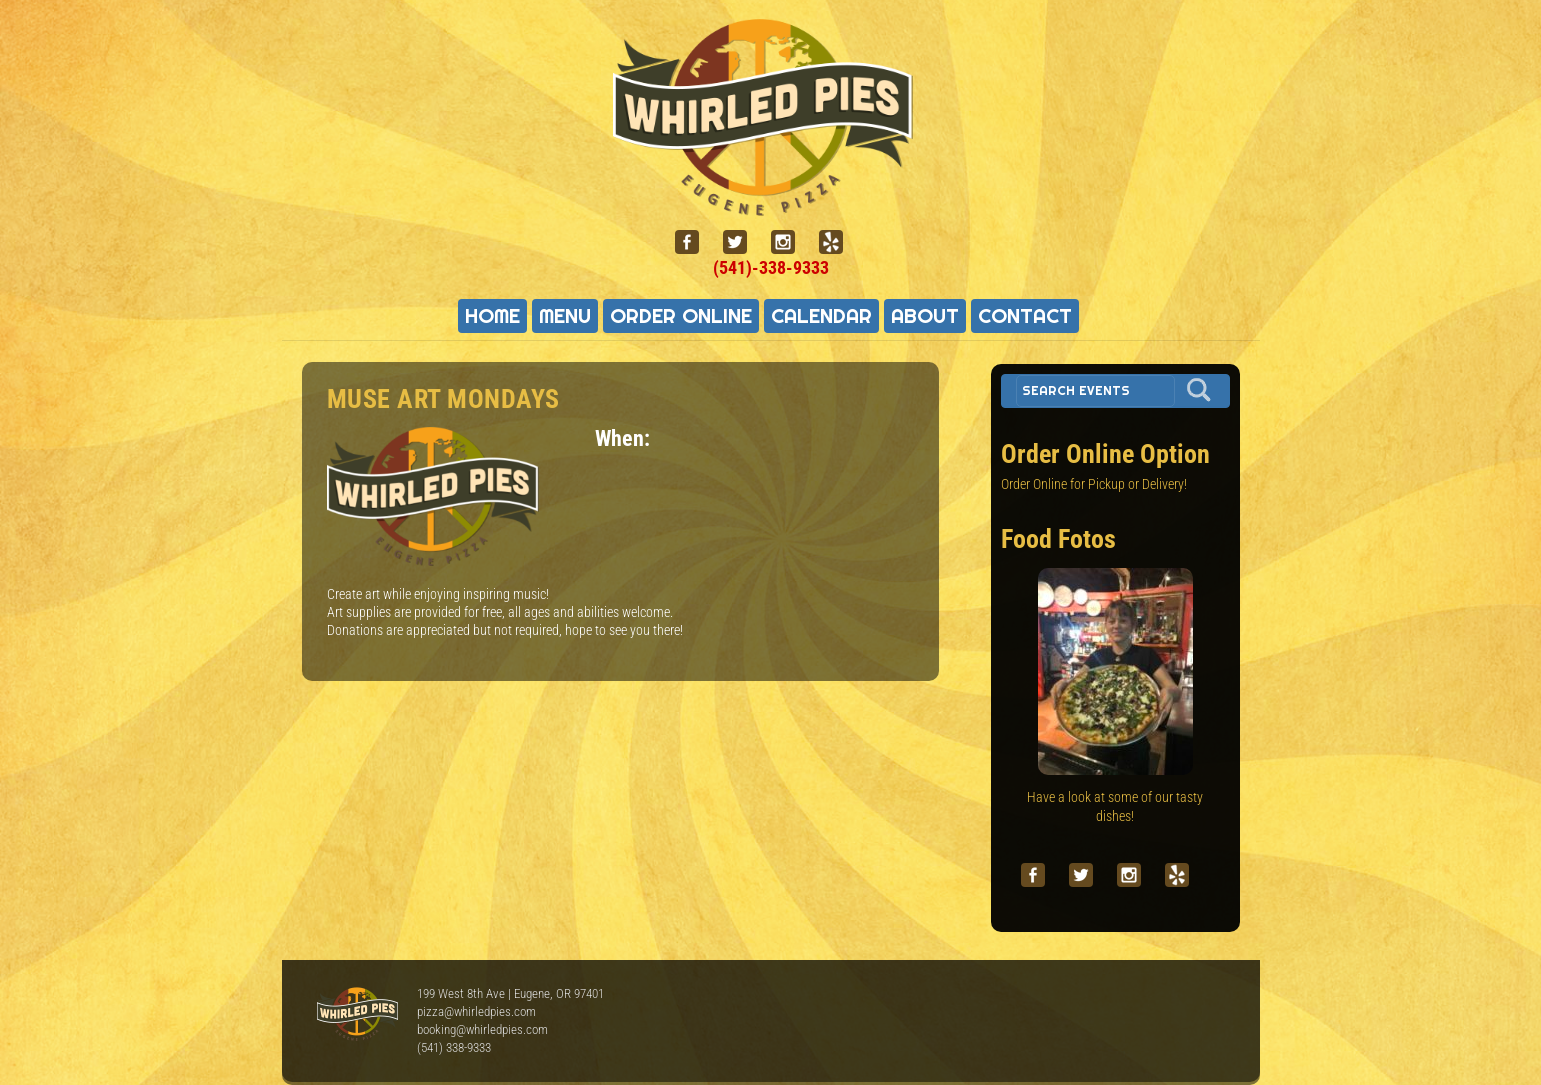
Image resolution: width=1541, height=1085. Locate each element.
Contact (1025, 316)
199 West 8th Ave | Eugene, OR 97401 (510, 993)
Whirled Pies (357, 1015)
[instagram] (791, 242)
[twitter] (743, 242)
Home (492, 316)
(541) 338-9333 (454, 1047)
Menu (565, 316)
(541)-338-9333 (771, 267)
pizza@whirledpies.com (476, 1011)
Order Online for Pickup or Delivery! (1094, 484)
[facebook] (695, 242)
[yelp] (839, 242)
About (925, 316)
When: (622, 438)
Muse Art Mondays (443, 399)
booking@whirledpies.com (482, 1029)
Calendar (821, 316)
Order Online (681, 316)
